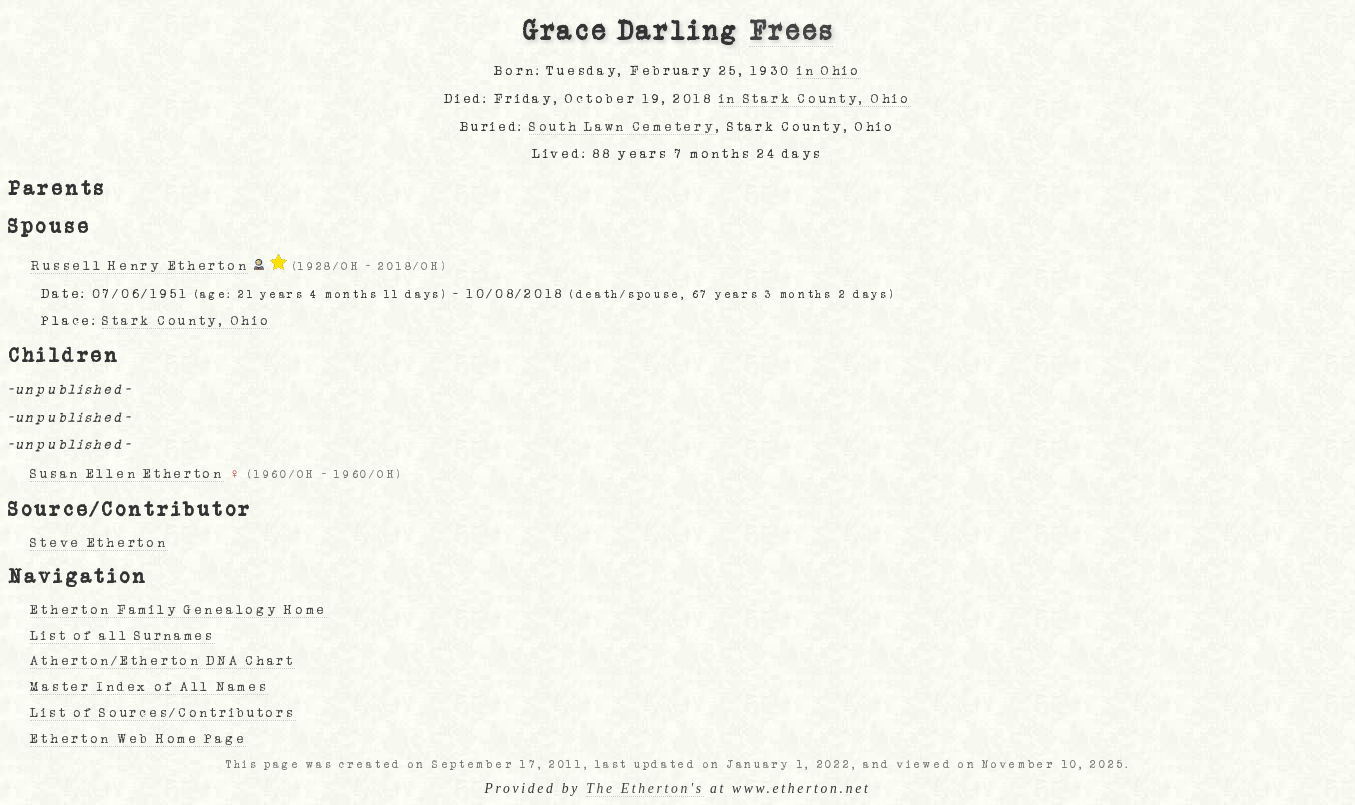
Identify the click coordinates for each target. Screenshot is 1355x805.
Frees (791, 32)
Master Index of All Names (149, 687)
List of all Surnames (122, 636)
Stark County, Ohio (186, 321)
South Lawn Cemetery (622, 127)
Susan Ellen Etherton (126, 474)
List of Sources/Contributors (162, 713)
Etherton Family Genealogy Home (178, 610)
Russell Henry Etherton (139, 266)
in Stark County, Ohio (815, 99)
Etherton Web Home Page (138, 739)
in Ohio (829, 71)
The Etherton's (645, 788)
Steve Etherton (98, 543)
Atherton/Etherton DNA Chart (162, 661)
